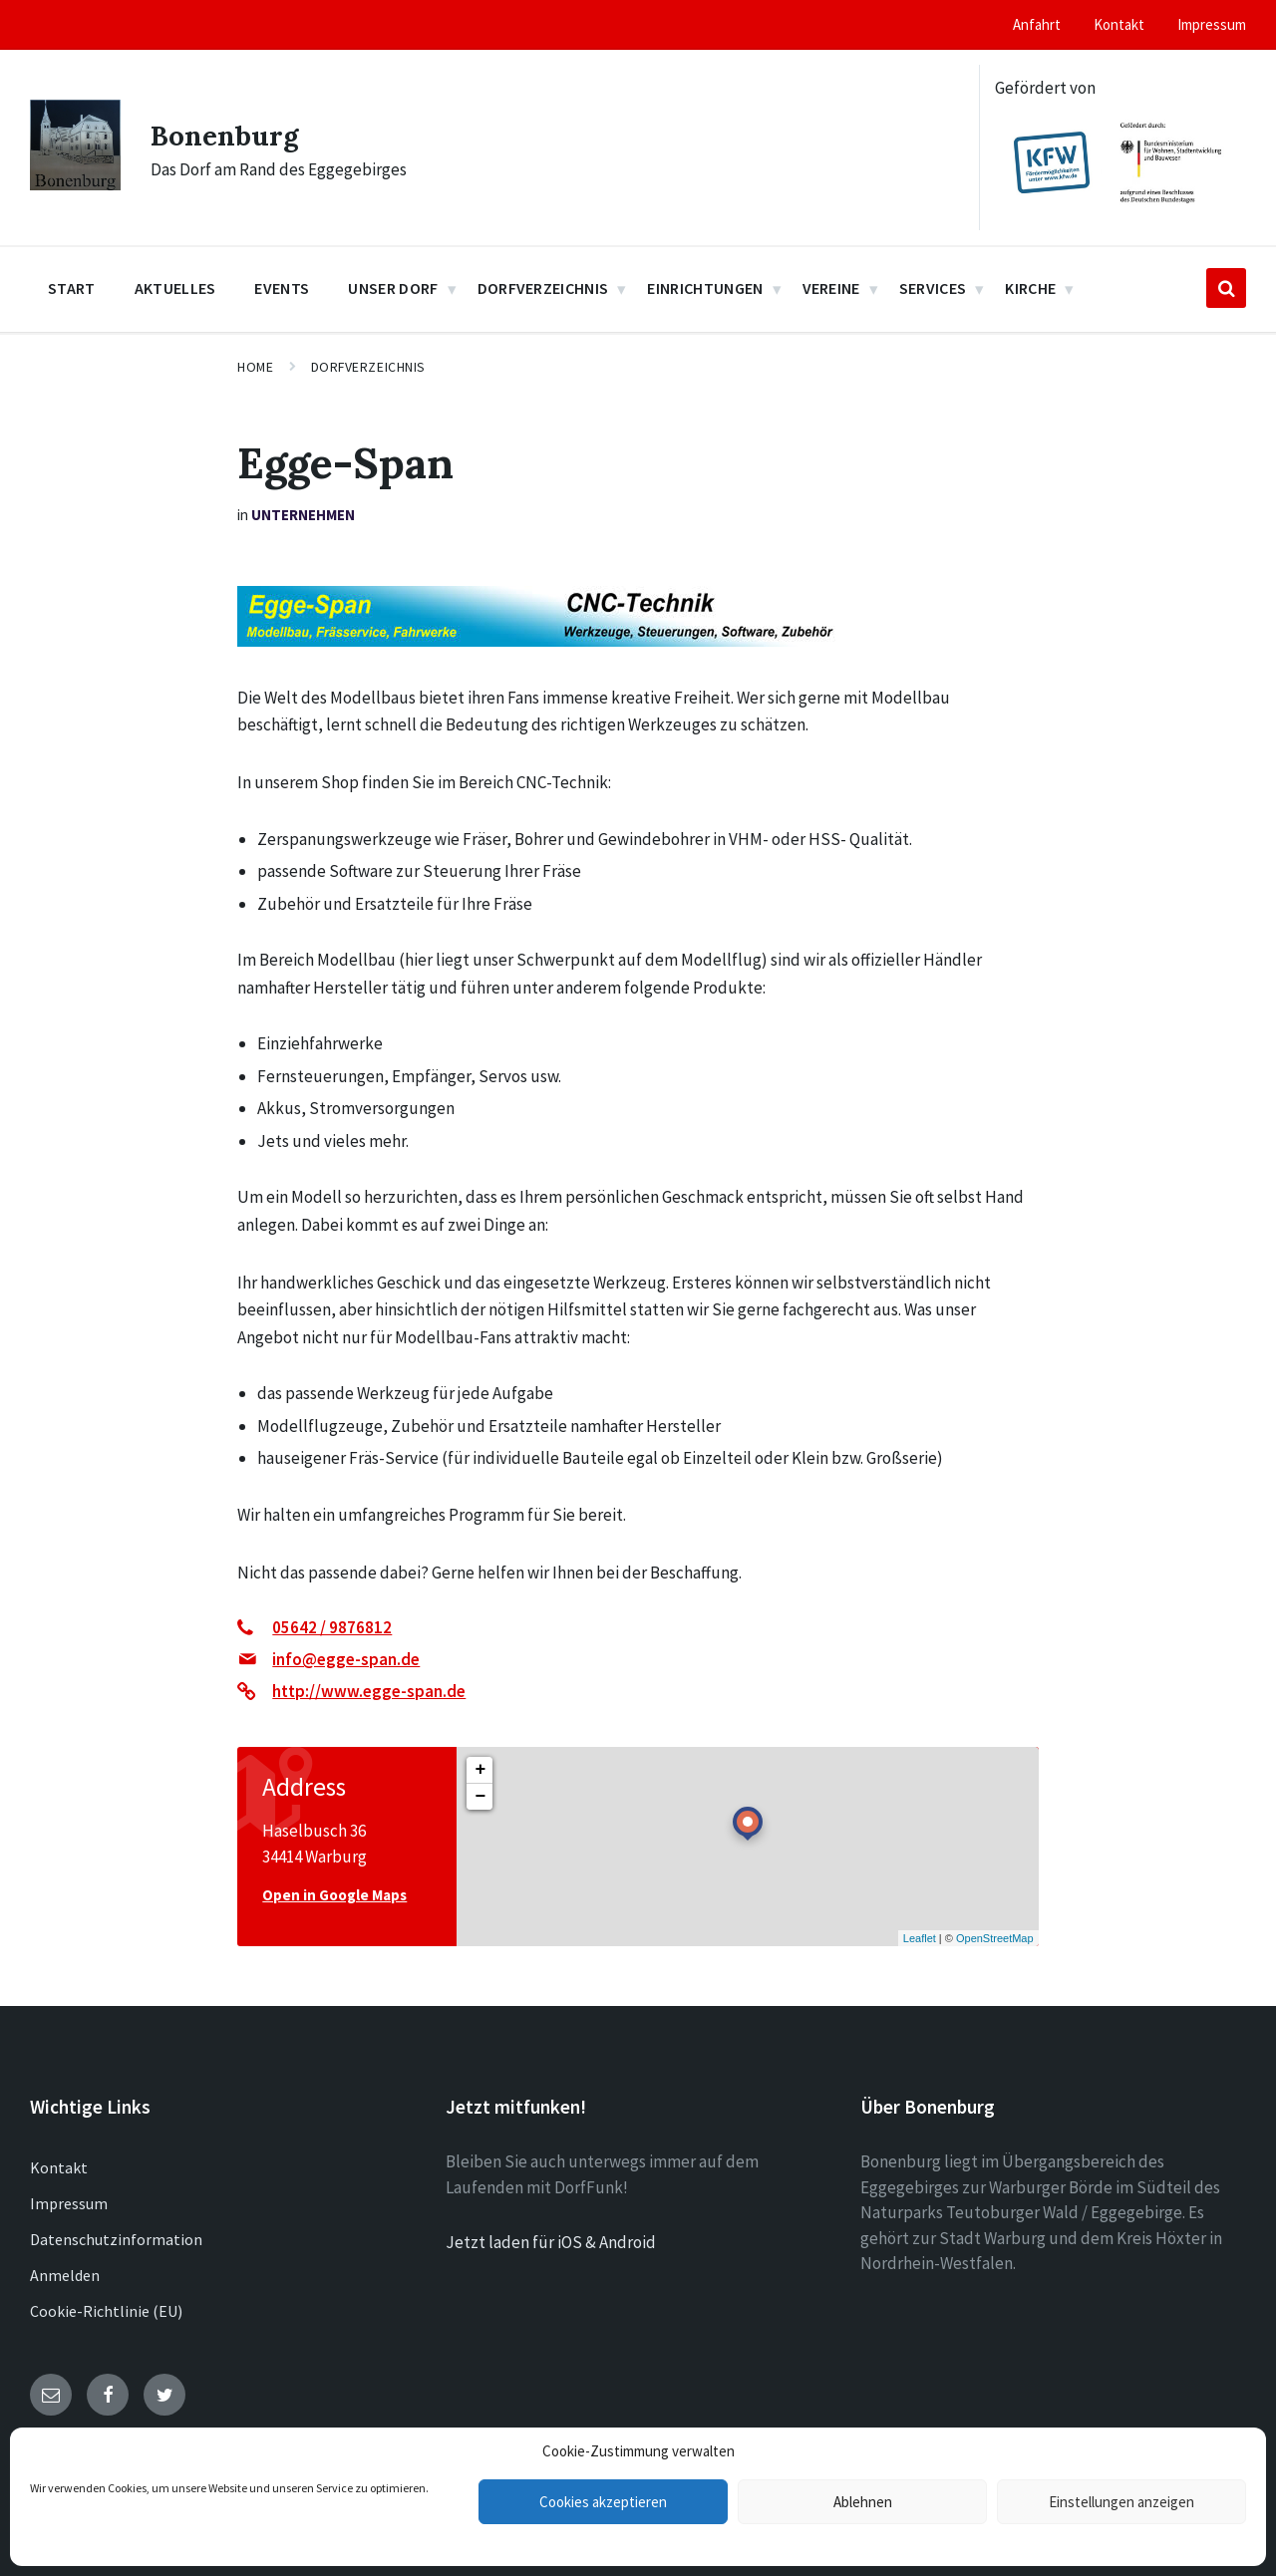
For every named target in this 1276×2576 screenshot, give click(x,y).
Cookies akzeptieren (603, 2501)
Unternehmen (303, 514)
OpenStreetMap (995, 1938)
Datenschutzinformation (116, 2239)
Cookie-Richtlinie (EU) (106, 2311)
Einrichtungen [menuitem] (705, 288)
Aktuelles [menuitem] (175, 288)
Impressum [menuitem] (1211, 24)
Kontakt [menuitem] (1119, 24)
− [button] (480, 1797)
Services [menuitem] (933, 288)
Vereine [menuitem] (831, 288)
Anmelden (65, 2275)
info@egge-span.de (346, 1659)
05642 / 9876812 (332, 1627)
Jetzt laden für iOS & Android (551, 2242)
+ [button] (480, 1770)
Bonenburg (229, 134)
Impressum (69, 2203)
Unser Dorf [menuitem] (393, 288)
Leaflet (919, 1938)
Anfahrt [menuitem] (1037, 24)
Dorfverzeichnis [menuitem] (543, 288)
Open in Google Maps (334, 1894)
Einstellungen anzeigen (1121, 2501)
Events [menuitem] (281, 288)
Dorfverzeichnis (368, 367)
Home (255, 367)
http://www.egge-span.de (369, 1691)
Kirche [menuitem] (1030, 288)
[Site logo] (75, 184)
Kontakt (59, 2167)
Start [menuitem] (72, 288)
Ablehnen (862, 2501)
